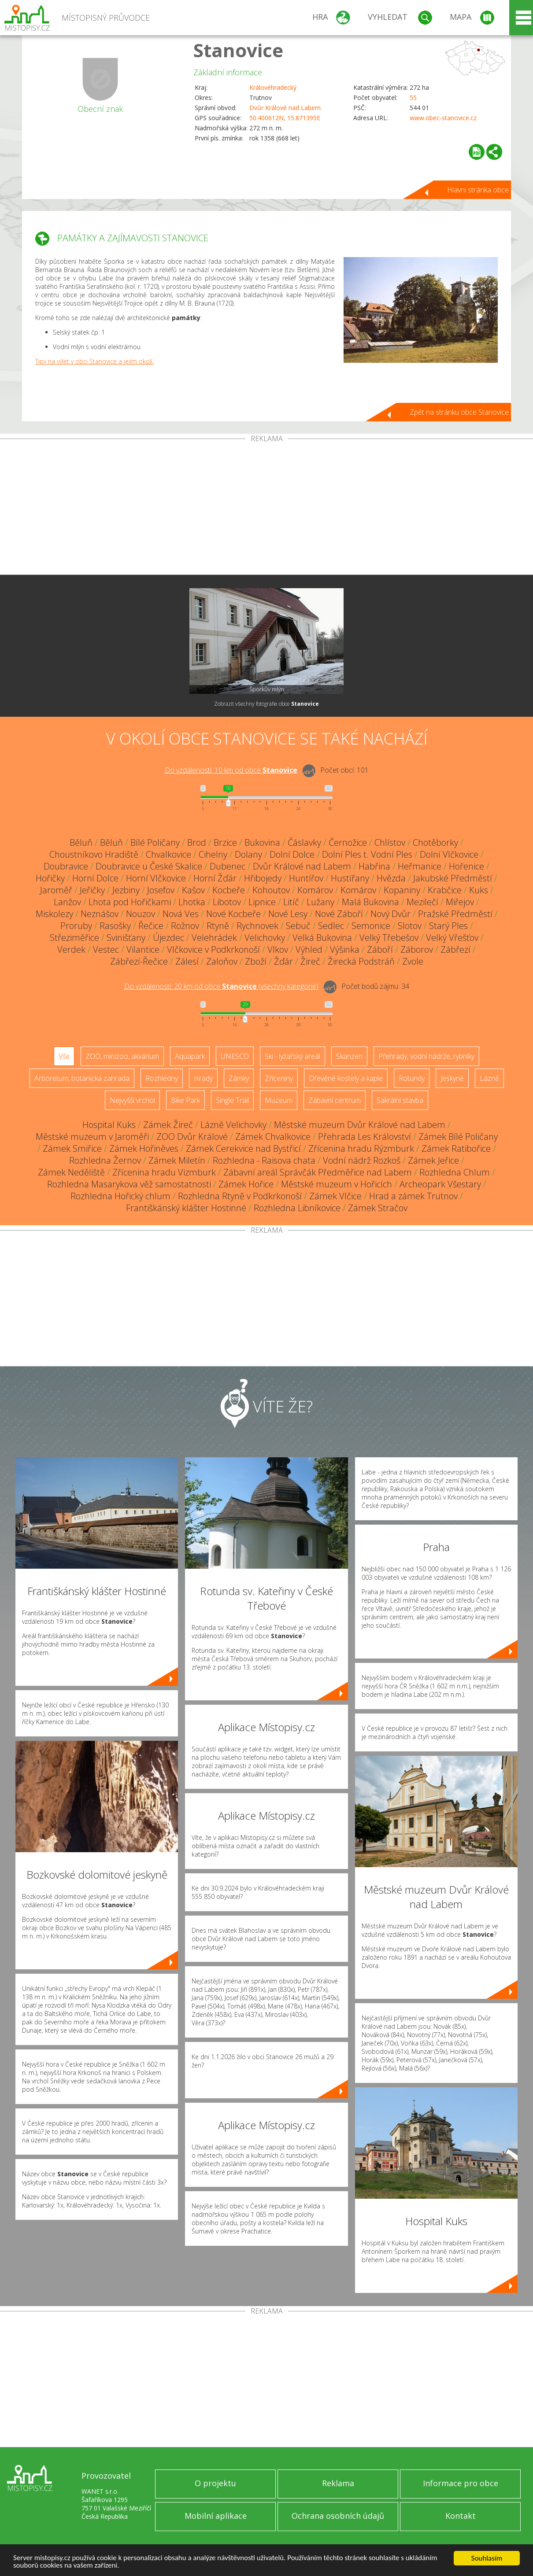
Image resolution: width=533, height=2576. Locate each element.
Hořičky (50, 878)
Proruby (76, 926)
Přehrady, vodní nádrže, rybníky (426, 1056)
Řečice (150, 926)
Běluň (81, 842)
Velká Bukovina (322, 937)
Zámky (239, 1078)
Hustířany (350, 878)
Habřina (374, 866)
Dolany (248, 854)
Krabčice (445, 890)
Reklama (338, 2483)
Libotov (227, 902)
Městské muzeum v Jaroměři (92, 1136)
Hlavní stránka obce (478, 190)
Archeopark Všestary (440, 1184)
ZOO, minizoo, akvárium (122, 1056)
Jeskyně (452, 1078)
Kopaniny (402, 890)
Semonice (371, 926)
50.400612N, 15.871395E (284, 118)
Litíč (291, 902)
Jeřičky (92, 890)
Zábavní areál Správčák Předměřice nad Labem (317, 1172)
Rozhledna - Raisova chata (264, 1160)
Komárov (315, 890)
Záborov (416, 949)
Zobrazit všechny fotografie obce (266, 704)
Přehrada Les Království (364, 1136)
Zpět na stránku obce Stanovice (459, 412)
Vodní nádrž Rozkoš (361, 1160)
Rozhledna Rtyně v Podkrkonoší (240, 1196)
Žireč (310, 961)
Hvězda (391, 878)
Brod (196, 842)
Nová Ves (181, 914)
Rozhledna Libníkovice (297, 1208)
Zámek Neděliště (71, 1172)
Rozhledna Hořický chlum (120, 1196)
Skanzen (349, 1056)
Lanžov (67, 902)
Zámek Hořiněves (143, 1148)
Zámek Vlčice (335, 1196)
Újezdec (168, 937)
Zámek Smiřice (72, 1148)
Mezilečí (422, 902)
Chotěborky (435, 842)
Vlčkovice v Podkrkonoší (213, 949)
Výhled (309, 949)
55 (413, 97)
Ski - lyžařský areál (292, 1056)
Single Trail (232, 1100)
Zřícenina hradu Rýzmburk (361, 1148)
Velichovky (264, 937)
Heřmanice (419, 866)
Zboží (255, 961)
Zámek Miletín (176, 1160)
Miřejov (460, 902)
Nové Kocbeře (233, 914)
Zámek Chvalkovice (273, 1136)
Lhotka (191, 902)
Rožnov (185, 926)
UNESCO (235, 1056)
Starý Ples (448, 926)
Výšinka (344, 949)
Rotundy (412, 1078)
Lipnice (262, 902)
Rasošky (115, 926)
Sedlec (331, 926)
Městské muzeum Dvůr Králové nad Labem (359, 1125)
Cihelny (213, 854)
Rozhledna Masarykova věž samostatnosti (129, 1184)
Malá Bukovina (370, 902)
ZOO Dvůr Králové (192, 1136)
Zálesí (187, 961)
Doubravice (66, 866)
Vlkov (277, 949)
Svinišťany (126, 937)
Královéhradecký (272, 87)
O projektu (215, 2483)
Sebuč (298, 926)
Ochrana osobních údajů (338, 2515)
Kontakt (460, 2515)
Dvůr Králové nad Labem (285, 107)
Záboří (380, 949)
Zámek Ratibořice (456, 1148)
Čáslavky (304, 842)
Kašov (193, 890)
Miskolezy (54, 914)
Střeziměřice (74, 937)
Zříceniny (279, 1078)
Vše (64, 1056)
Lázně (489, 1078)
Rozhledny (161, 1078)
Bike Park (185, 1100)
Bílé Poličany (155, 842)
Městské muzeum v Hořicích (336, 1184)
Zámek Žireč (168, 1125)
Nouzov (140, 914)
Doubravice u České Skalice (149, 866)
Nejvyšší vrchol (132, 1100)
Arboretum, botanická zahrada (82, 1078)
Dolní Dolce (292, 854)
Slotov (410, 926)
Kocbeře (228, 890)
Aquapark (190, 1056)
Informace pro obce (460, 2483)
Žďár (283, 961)
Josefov (160, 890)
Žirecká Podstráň (361, 961)
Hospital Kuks (109, 1125)
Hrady (203, 1078)
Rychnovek (257, 926)
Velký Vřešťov (452, 937)
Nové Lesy (287, 914)
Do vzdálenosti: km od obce (231, 770)
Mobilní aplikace (216, 2515)
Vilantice (142, 949)
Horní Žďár (215, 878)
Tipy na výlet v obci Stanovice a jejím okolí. (94, 361)
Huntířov (306, 878)
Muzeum (278, 1100)
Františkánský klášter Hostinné (186, 1208)
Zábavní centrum (334, 1100)
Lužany (320, 902)
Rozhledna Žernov (105, 1160)
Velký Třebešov (388, 937)
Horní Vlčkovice (156, 878)
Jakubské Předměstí (452, 878)
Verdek (71, 949)
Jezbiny (126, 890)
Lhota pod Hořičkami (130, 902)
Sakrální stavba (400, 1100)
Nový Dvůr (390, 914)
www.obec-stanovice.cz (443, 118)
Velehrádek (214, 937)
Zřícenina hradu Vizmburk (164, 1172)
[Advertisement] (266, 508)
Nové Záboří (339, 914)
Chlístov (389, 842)
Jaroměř (56, 890)
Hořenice (466, 866)
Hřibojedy (262, 878)
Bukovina (262, 842)
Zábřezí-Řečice (139, 961)
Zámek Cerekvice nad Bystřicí (243, 1148)
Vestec (106, 949)
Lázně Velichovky (233, 1125)
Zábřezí (455, 949)
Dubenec (227, 866)
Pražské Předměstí (455, 914)
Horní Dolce (95, 878)
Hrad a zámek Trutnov (413, 1196)
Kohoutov (271, 890)
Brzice (225, 842)
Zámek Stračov (377, 1208)
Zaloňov (221, 961)
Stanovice (238, 50)
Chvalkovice (168, 854)
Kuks (478, 890)
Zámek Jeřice (433, 1160)
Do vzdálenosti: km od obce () (221, 986)
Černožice (348, 842)
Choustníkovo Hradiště (93, 854)
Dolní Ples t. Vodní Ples (367, 854)
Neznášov (99, 914)
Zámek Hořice (246, 1184)
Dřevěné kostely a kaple (346, 1078)
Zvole (412, 961)
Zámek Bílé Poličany (458, 1136)
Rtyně (218, 926)
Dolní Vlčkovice (449, 854)
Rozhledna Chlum (454, 1172)
